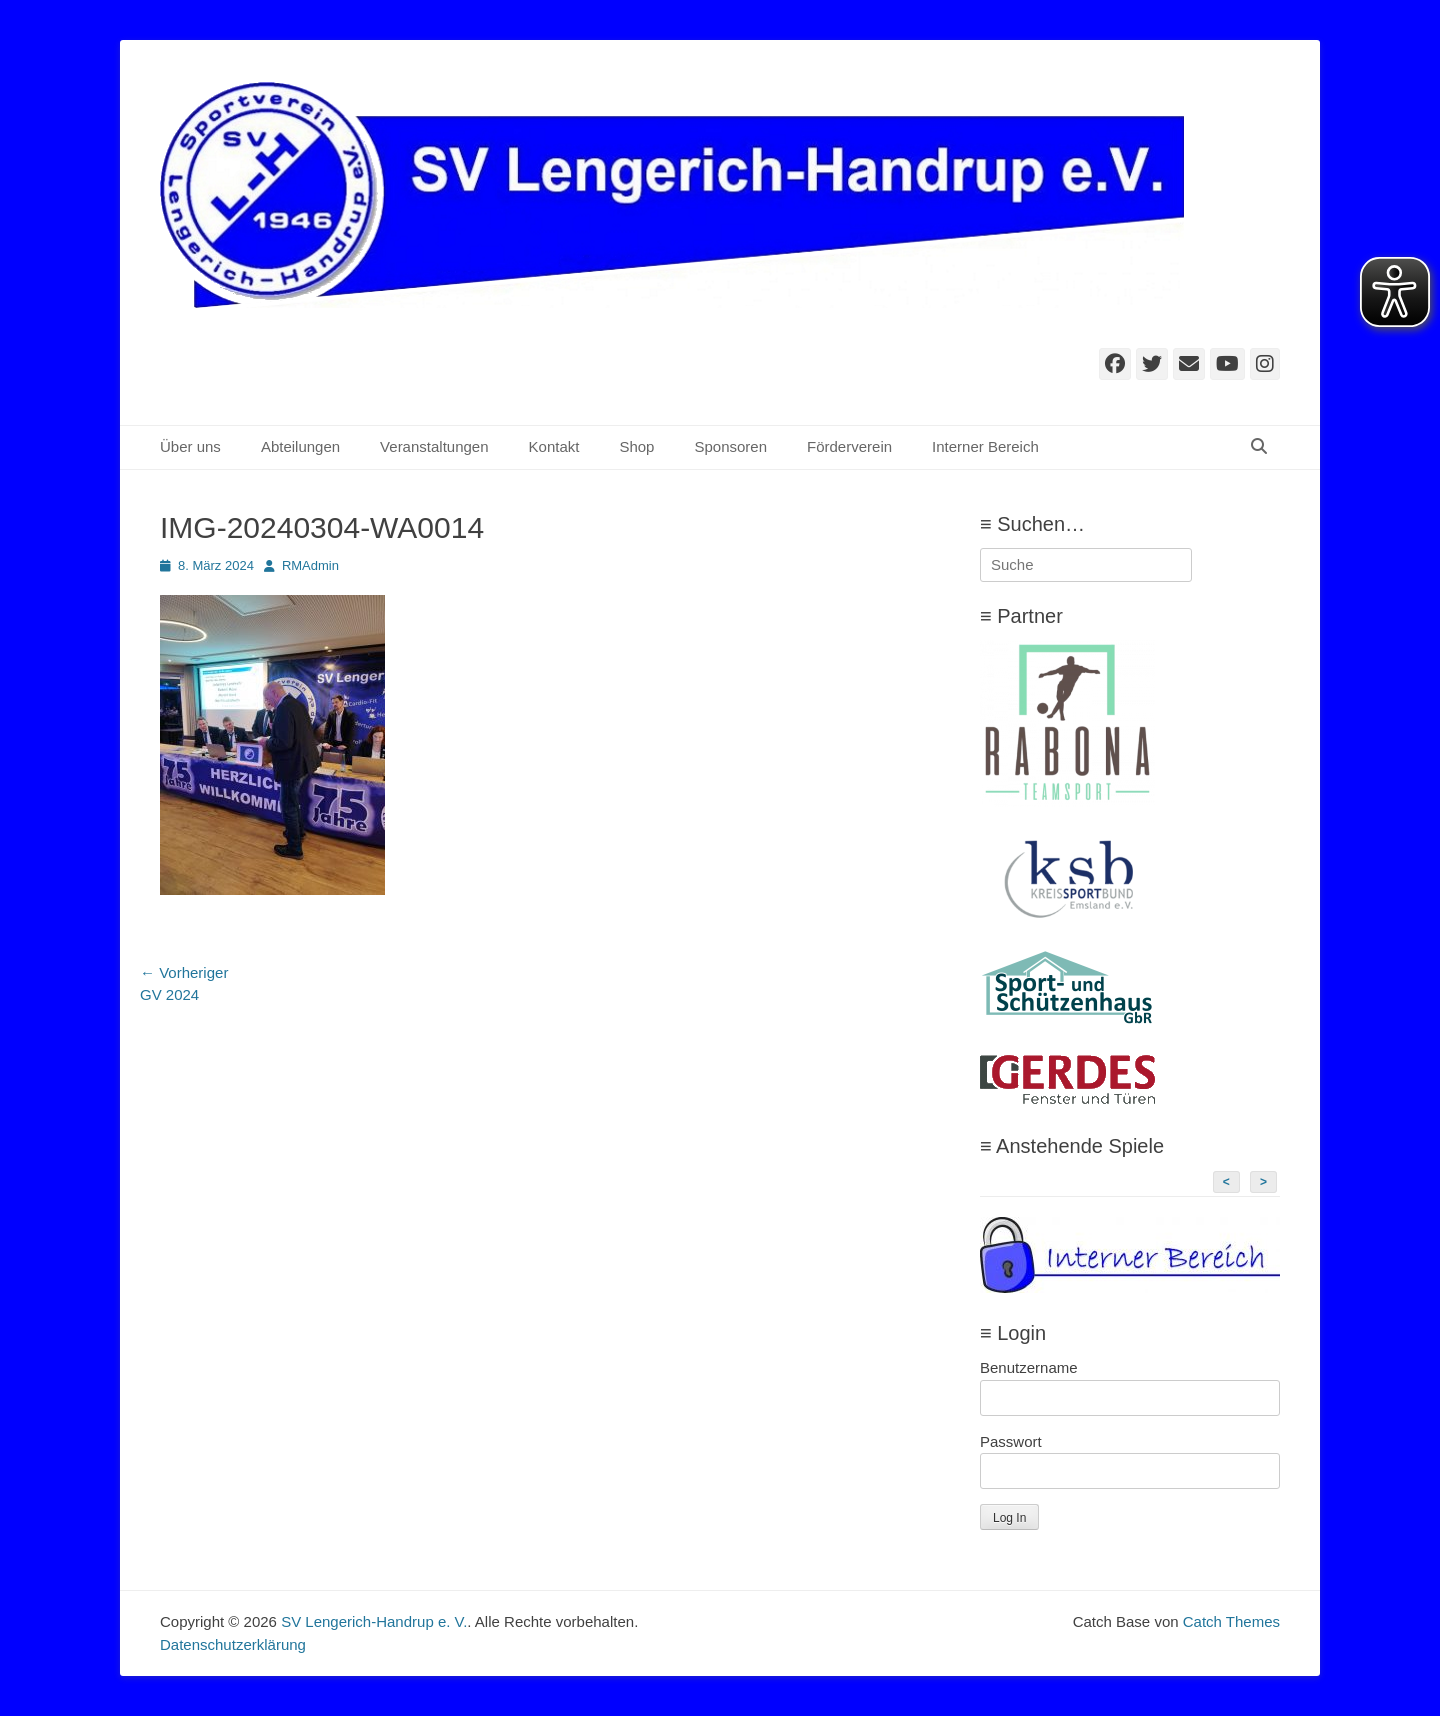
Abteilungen (300, 446)
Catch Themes (1231, 1621)
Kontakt (554, 446)
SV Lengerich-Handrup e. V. (374, 1621)
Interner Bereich (985, 446)
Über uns (190, 446)
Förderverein (849, 446)
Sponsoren (730, 446)
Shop (636, 446)
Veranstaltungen (434, 446)
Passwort (1011, 1441)
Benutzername (1029, 1367)
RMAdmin (310, 565)
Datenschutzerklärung (233, 1644)
